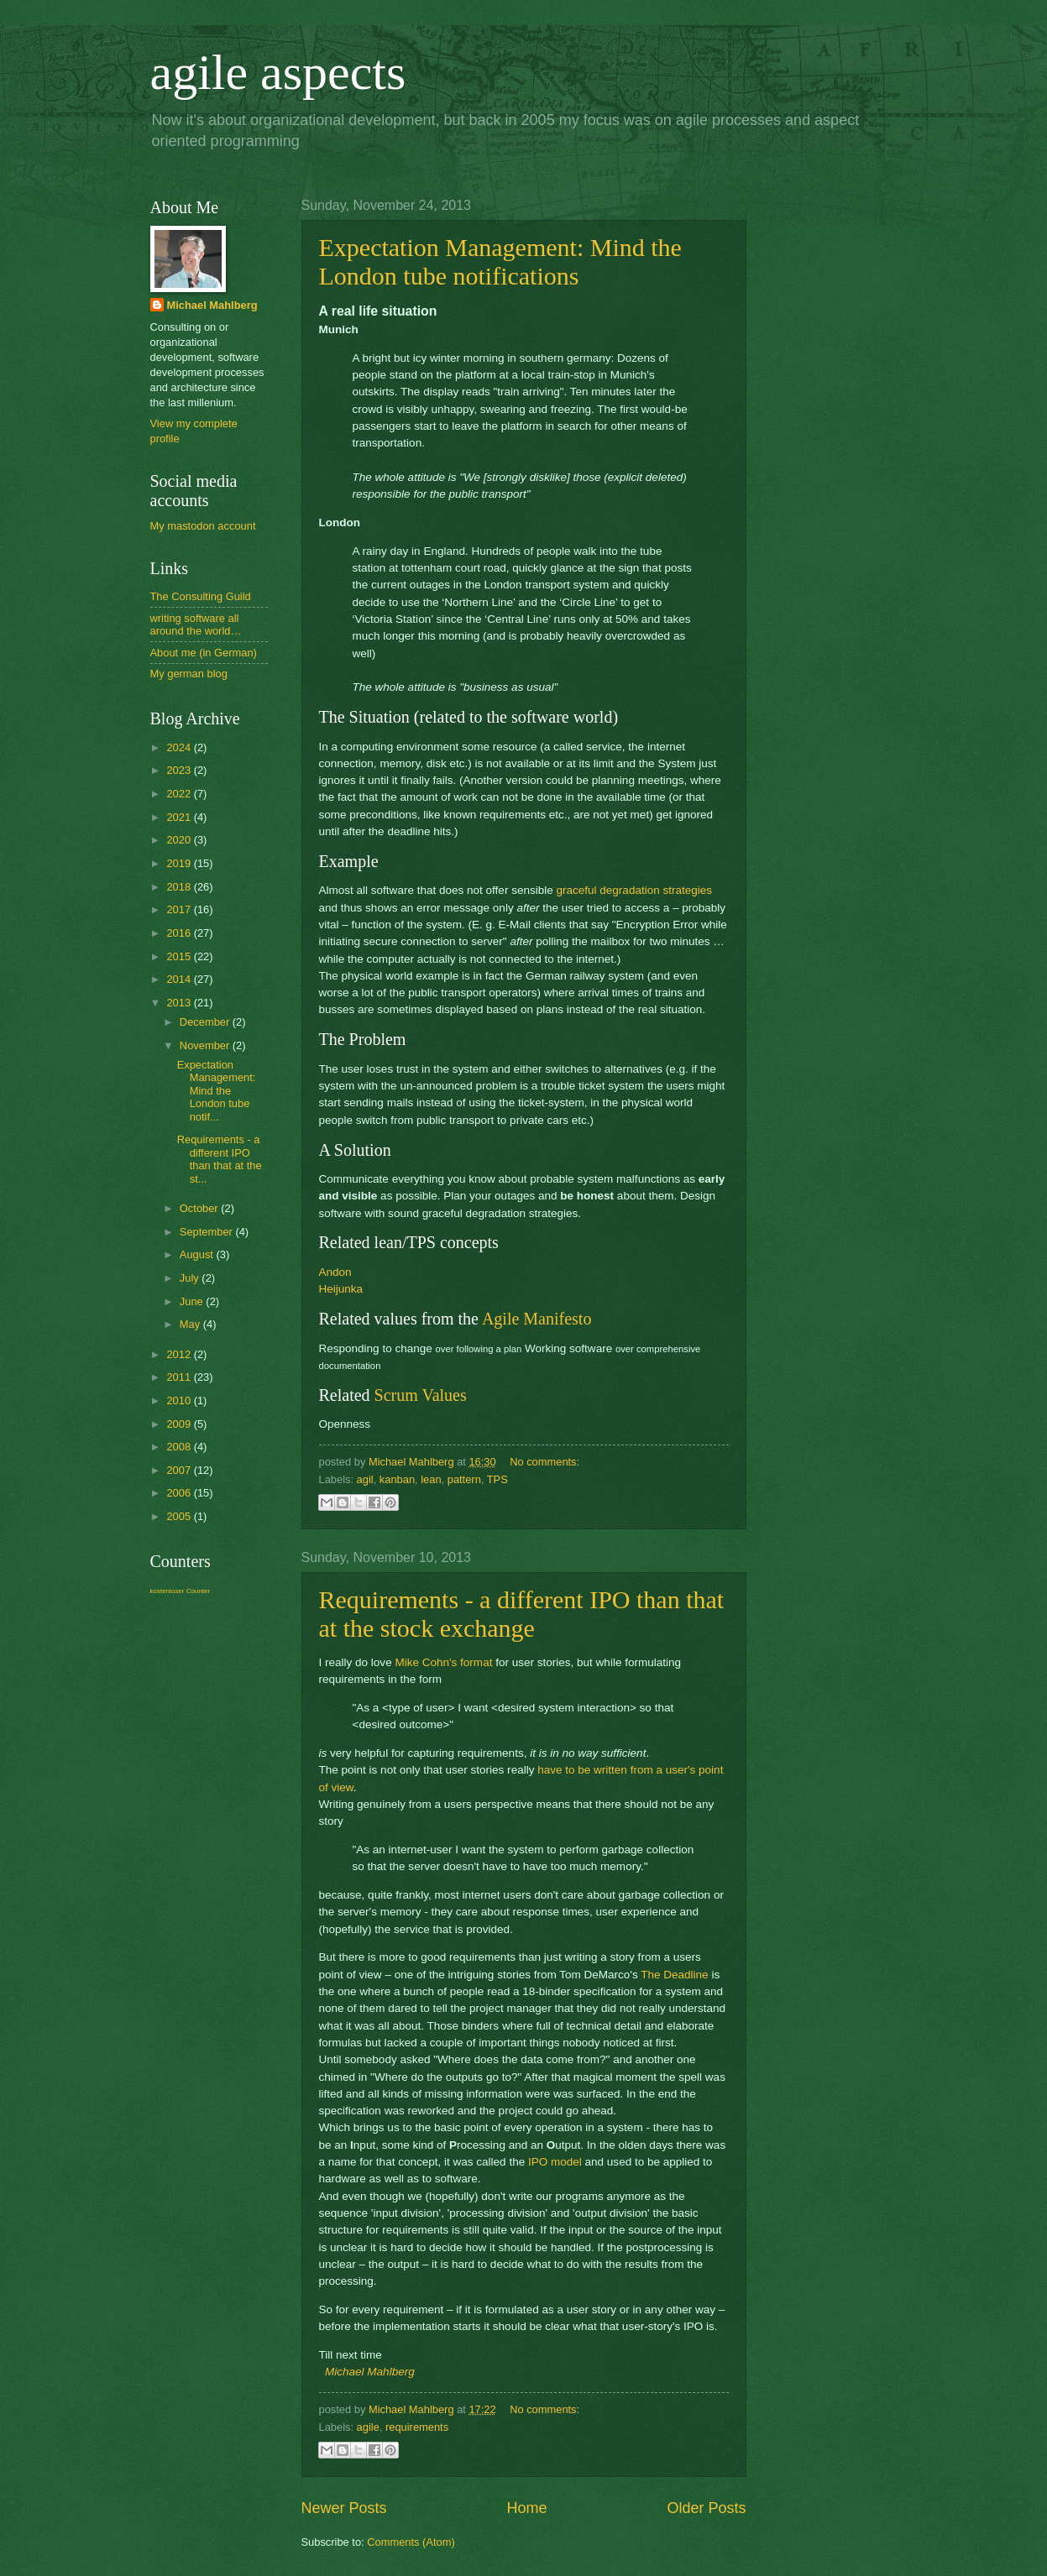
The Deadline (674, 1974)
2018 (179, 886)
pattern (464, 1479)
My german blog (189, 673)
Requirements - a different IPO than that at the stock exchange (522, 1614)
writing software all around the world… (196, 624)
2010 (179, 1400)
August (198, 1254)
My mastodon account (203, 526)
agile (368, 2427)
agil (365, 1479)
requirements (416, 2427)
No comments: (544, 1461)
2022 (179, 793)
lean (431, 1479)
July (191, 1278)
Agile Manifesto (537, 1318)
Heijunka (341, 1289)
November (206, 1045)
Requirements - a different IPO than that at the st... (219, 1158)
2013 (179, 1002)
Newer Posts (344, 2508)
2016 (179, 933)
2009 (179, 1424)
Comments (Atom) (410, 2542)
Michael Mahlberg (370, 2371)
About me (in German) (203, 652)
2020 (179, 839)
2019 (179, 863)
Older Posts (706, 2508)
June (193, 1301)
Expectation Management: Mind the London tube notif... (216, 1090)
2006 (179, 1493)
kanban (397, 1479)
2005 (179, 1516)
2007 (179, 1470)
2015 (179, 956)
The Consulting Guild (200, 596)
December (206, 1022)
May (191, 1324)
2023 (179, 770)
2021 (179, 817)
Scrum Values (420, 1395)
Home (526, 2508)
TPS (497, 1479)
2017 (179, 909)
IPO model (555, 2161)
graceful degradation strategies (634, 890)
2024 (179, 747)
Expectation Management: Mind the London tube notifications (500, 261)
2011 (179, 1377)
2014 (179, 979)
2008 (179, 1446)
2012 (179, 1354)
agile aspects (278, 72)
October (200, 1208)
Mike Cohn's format (443, 1662)
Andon (335, 1272)
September (208, 1231)
